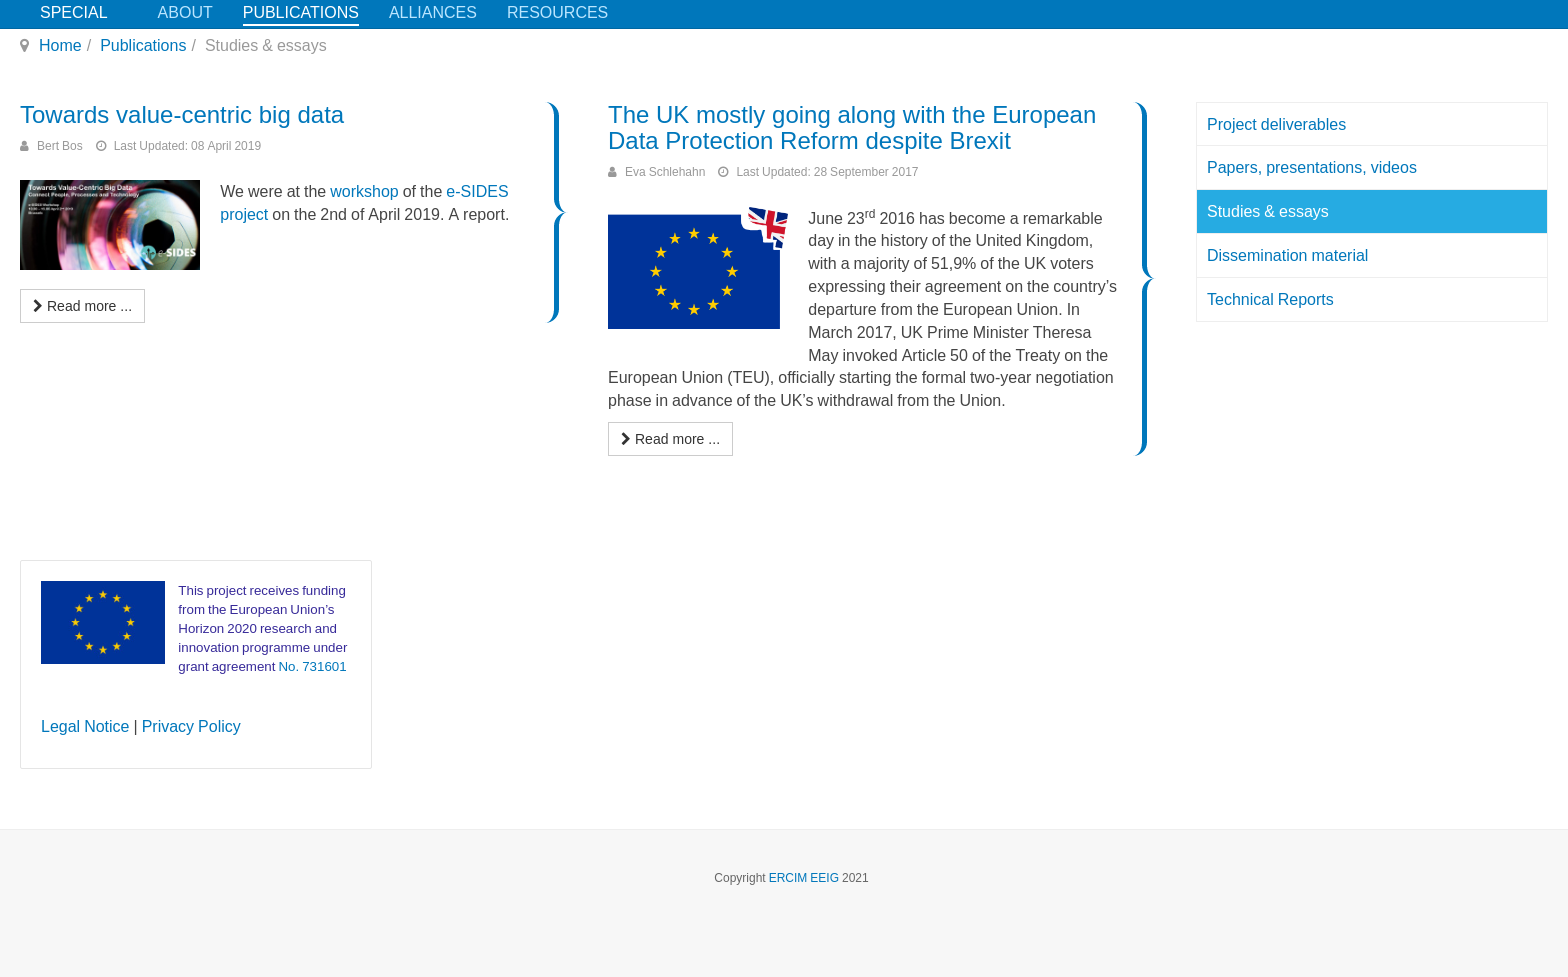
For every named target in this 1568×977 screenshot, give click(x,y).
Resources (557, 12)
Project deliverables (1276, 124)
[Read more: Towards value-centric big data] (82, 306)
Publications (301, 12)
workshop (364, 191)
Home (60, 45)
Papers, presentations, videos (1312, 167)
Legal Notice (85, 726)
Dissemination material (1287, 255)
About (185, 12)
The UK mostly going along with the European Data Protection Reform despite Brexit (852, 127)
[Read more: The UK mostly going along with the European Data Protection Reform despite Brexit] (670, 439)
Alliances (433, 12)
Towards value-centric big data (182, 114)
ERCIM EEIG (804, 878)
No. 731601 (312, 666)
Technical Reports (1270, 299)
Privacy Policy (191, 726)
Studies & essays (1268, 211)
